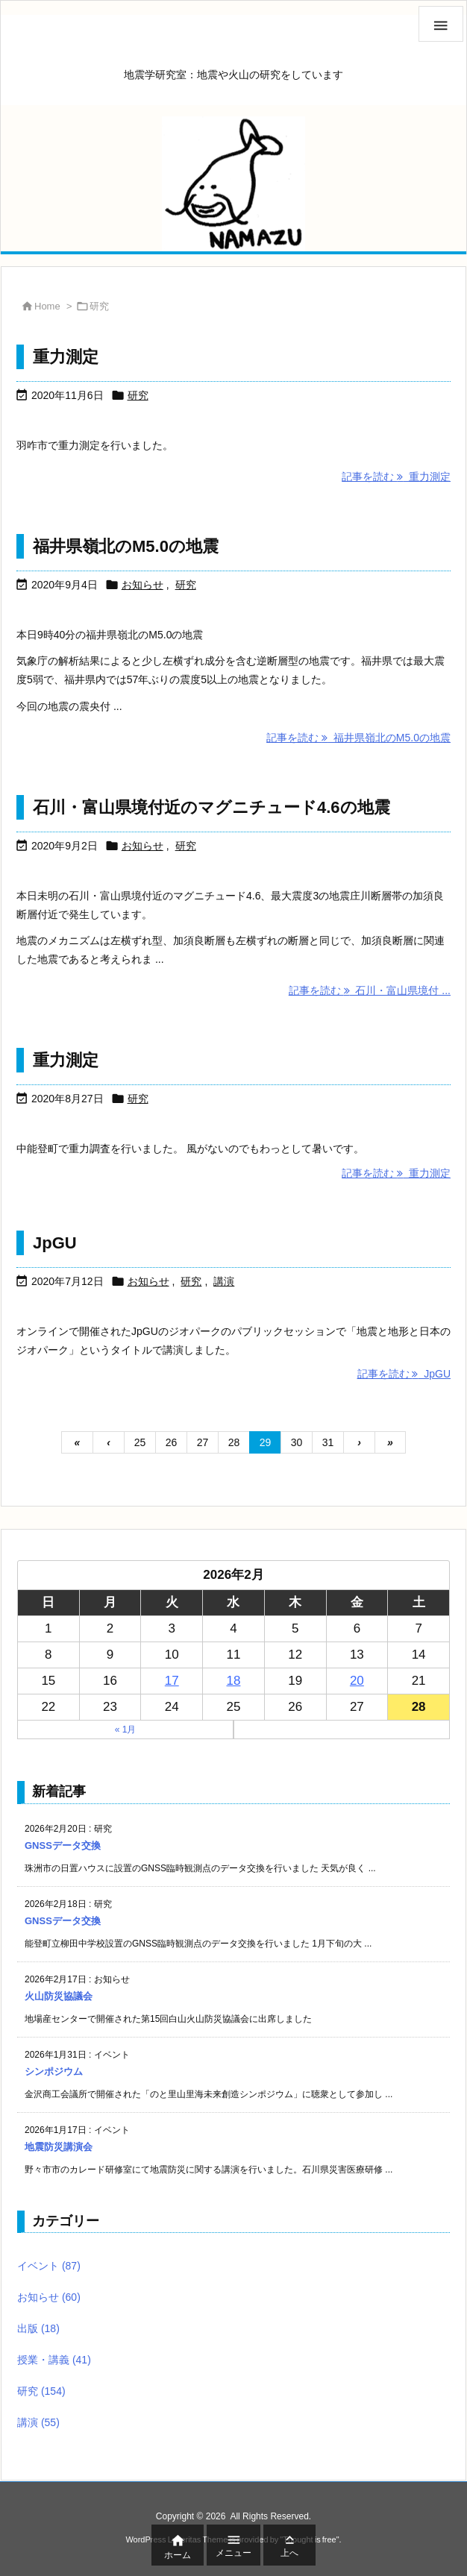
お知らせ (142, 585)
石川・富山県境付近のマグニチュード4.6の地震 (211, 807)
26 (172, 1442)
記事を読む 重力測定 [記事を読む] (396, 477)
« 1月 (126, 1729)
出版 (38, 2328)
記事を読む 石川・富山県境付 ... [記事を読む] (370, 990)
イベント (49, 2266)
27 (203, 1442)
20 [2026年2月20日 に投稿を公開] (357, 1681)
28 (234, 1442)
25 (140, 1442)
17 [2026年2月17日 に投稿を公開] (172, 1681)
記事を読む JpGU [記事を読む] (404, 1374)
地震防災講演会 (59, 2146)
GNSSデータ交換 (63, 1845)
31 (328, 1442)
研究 (138, 395)
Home (47, 306)
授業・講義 (54, 2360)
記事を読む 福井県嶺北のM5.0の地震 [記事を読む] (358, 738)
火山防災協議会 (59, 1996)
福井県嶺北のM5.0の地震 (126, 546)
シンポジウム (54, 2071)
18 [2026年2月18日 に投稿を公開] (234, 1681)
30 (297, 1442)
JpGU (55, 1243)
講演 (223, 1281)
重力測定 (65, 357)
